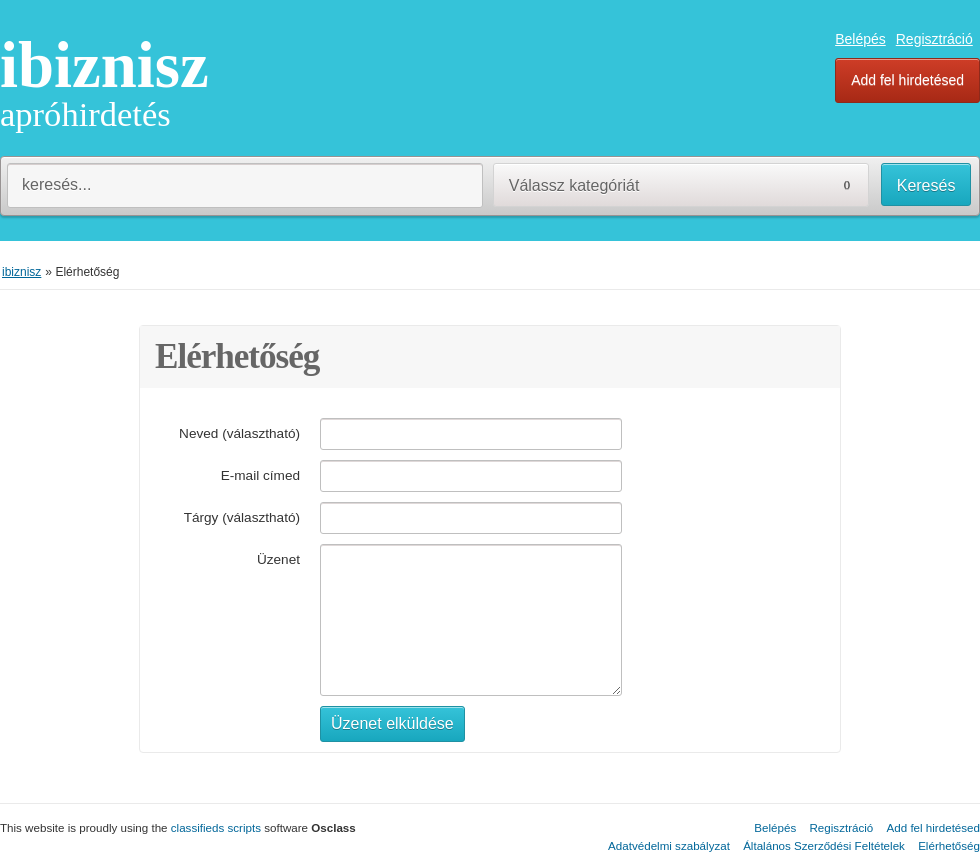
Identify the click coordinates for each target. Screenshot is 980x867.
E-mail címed (260, 475)
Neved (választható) (239, 433)
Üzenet (278, 559)
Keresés (926, 185)
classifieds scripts (216, 827)
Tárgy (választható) (242, 517)
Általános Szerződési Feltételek (824, 845)
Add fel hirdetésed (907, 80)
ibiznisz (104, 65)
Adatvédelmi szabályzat (669, 845)
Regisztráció (934, 39)
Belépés (860, 39)
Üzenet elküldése (392, 723)
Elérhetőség (949, 845)
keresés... (56, 184)
